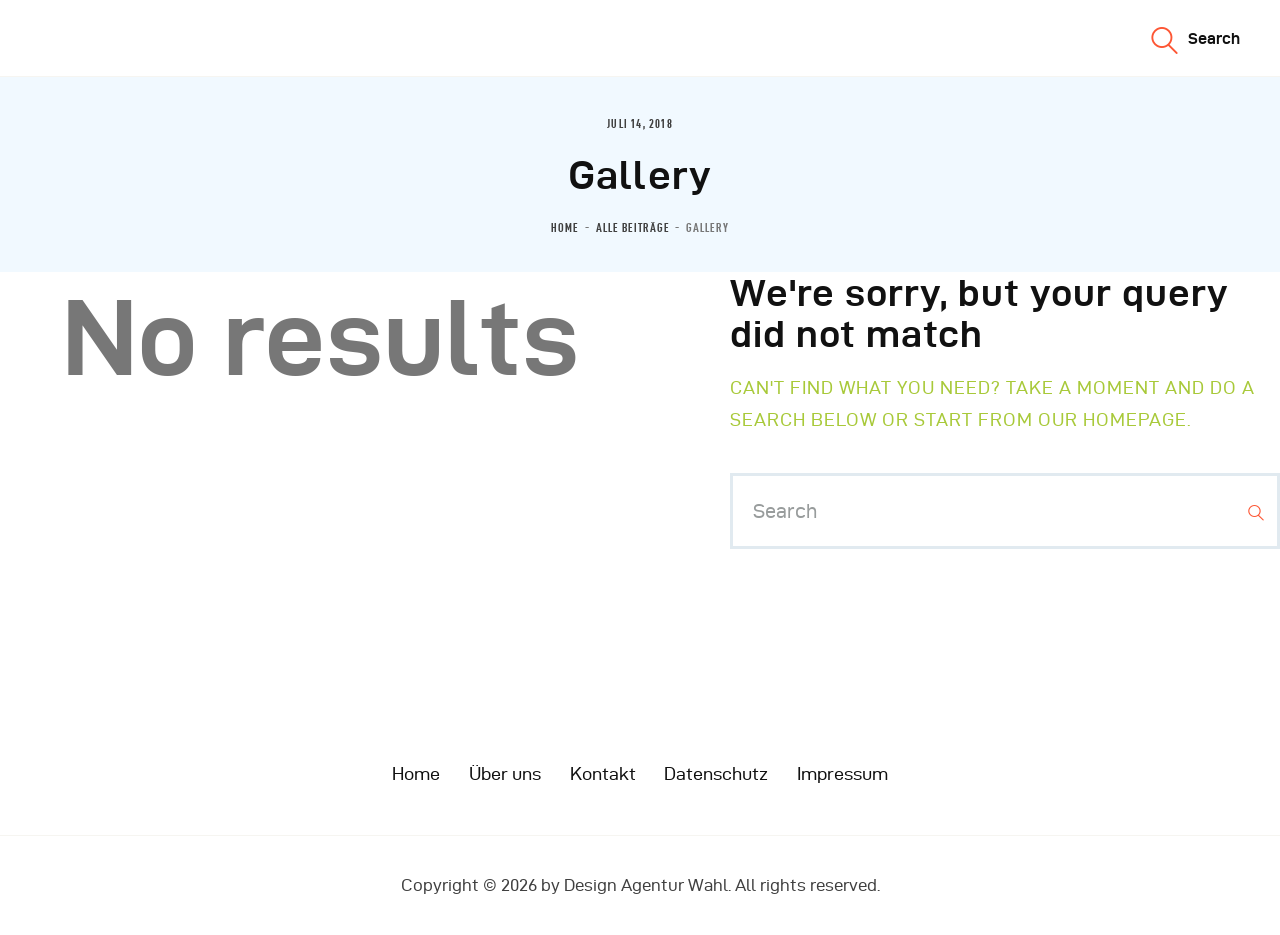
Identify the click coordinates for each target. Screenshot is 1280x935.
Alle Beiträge (633, 227)
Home (565, 227)
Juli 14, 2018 (640, 124)
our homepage (1112, 419)
